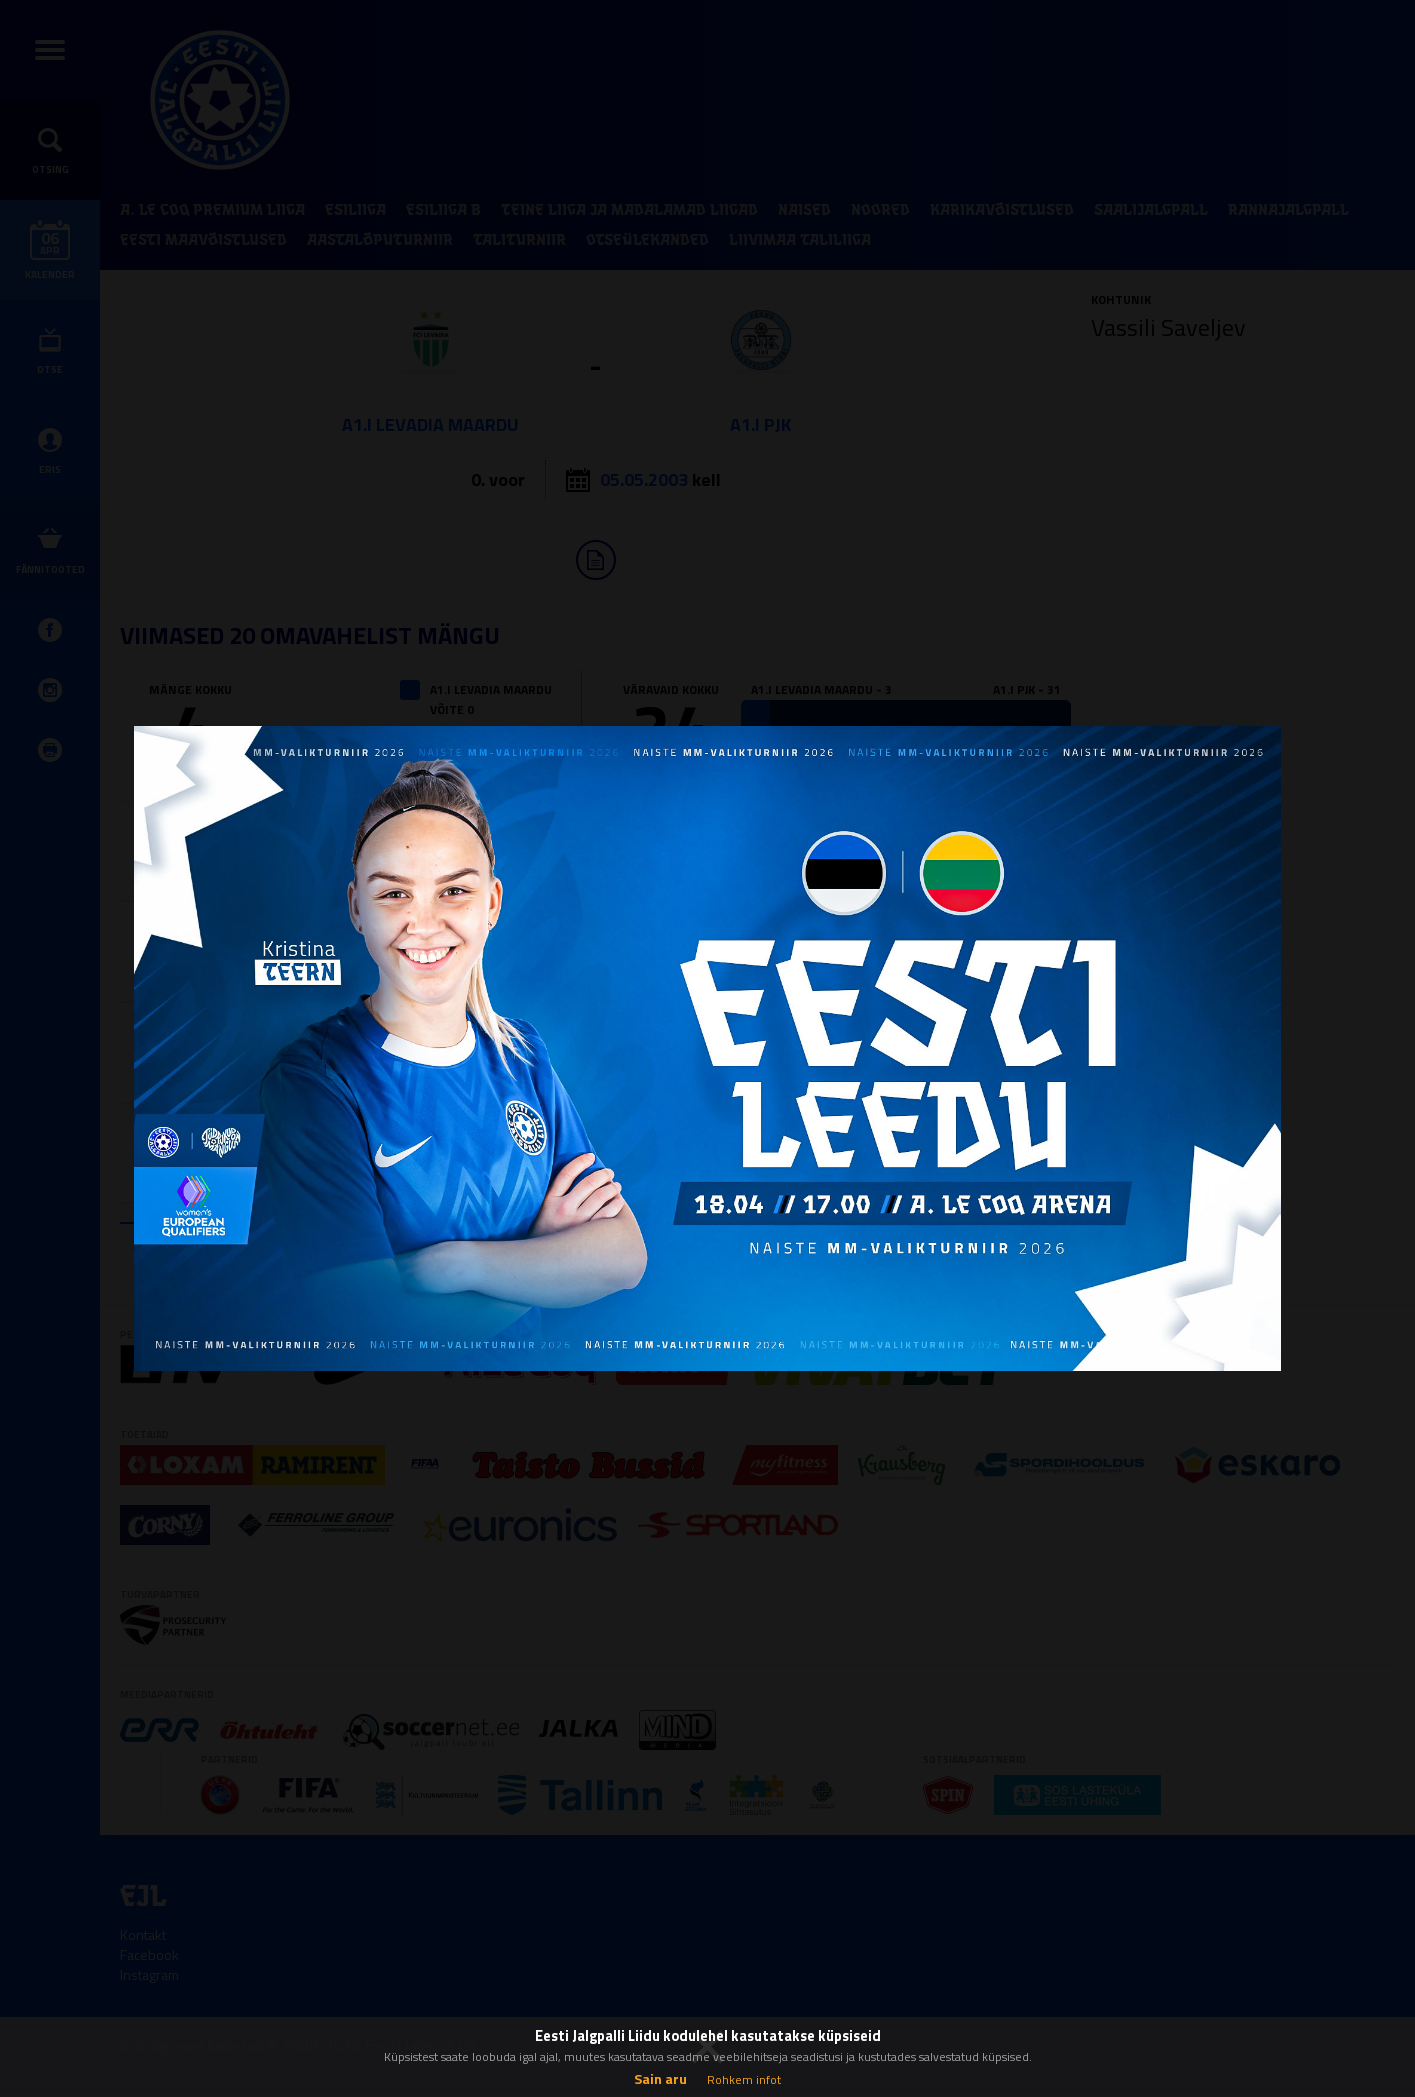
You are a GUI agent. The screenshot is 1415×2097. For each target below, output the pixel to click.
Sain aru (660, 2078)
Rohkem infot (744, 2079)
